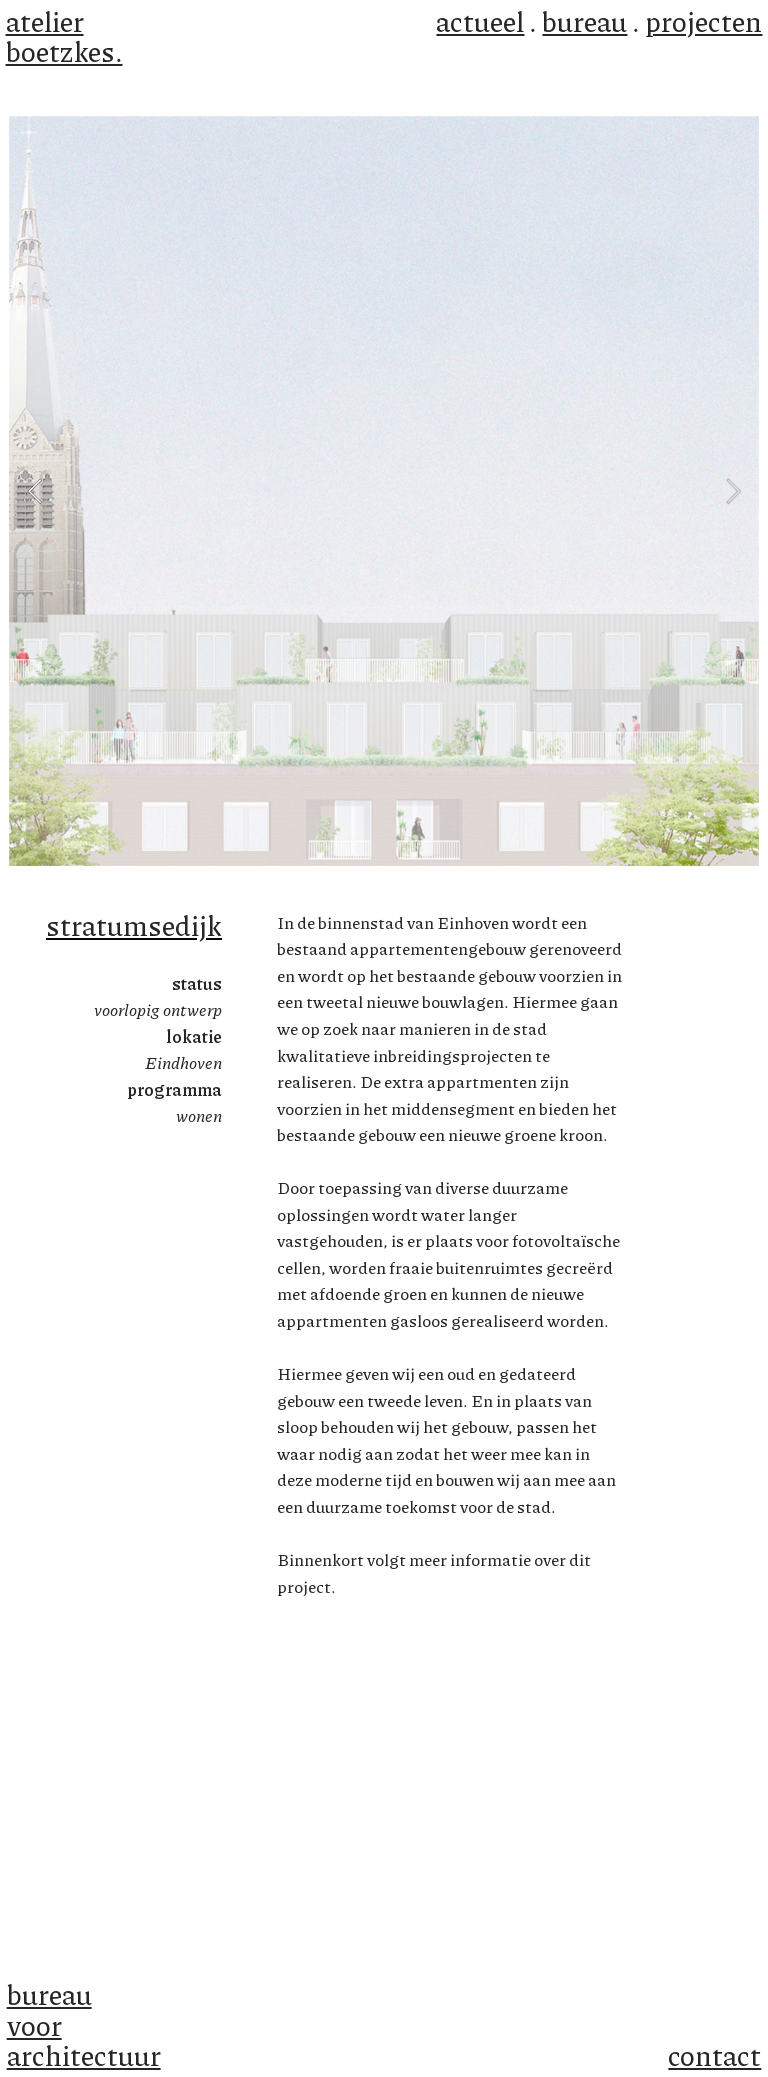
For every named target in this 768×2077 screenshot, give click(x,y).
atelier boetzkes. (64, 36)
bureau (584, 21)
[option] (384, 491)
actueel (480, 21)
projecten (703, 21)
